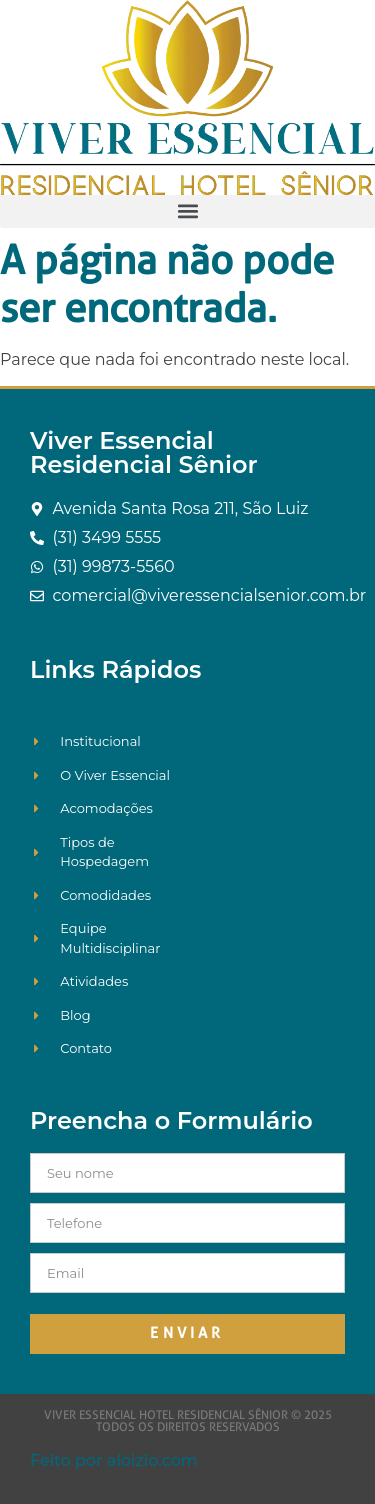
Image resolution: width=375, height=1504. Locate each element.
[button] (187, 211)
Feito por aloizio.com (114, 1460)
